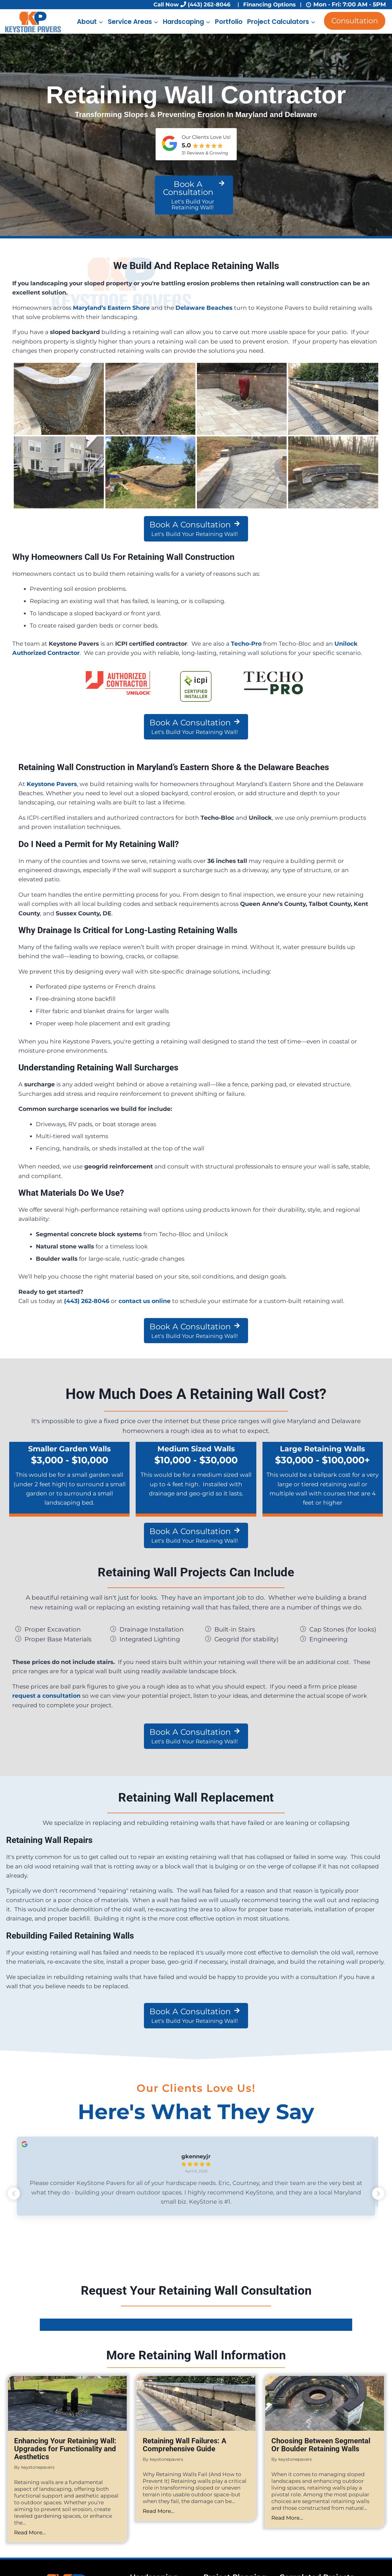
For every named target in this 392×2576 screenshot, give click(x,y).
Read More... (30, 2535)
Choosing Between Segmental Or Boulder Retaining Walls (320, 2447)
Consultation (354, 20)
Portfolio (229, 21)
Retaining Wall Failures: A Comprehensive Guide (184, 2447)
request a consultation (46, 1695)
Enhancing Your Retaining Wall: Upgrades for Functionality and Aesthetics (65, 2451)
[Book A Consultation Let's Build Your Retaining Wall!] (194, 195)
